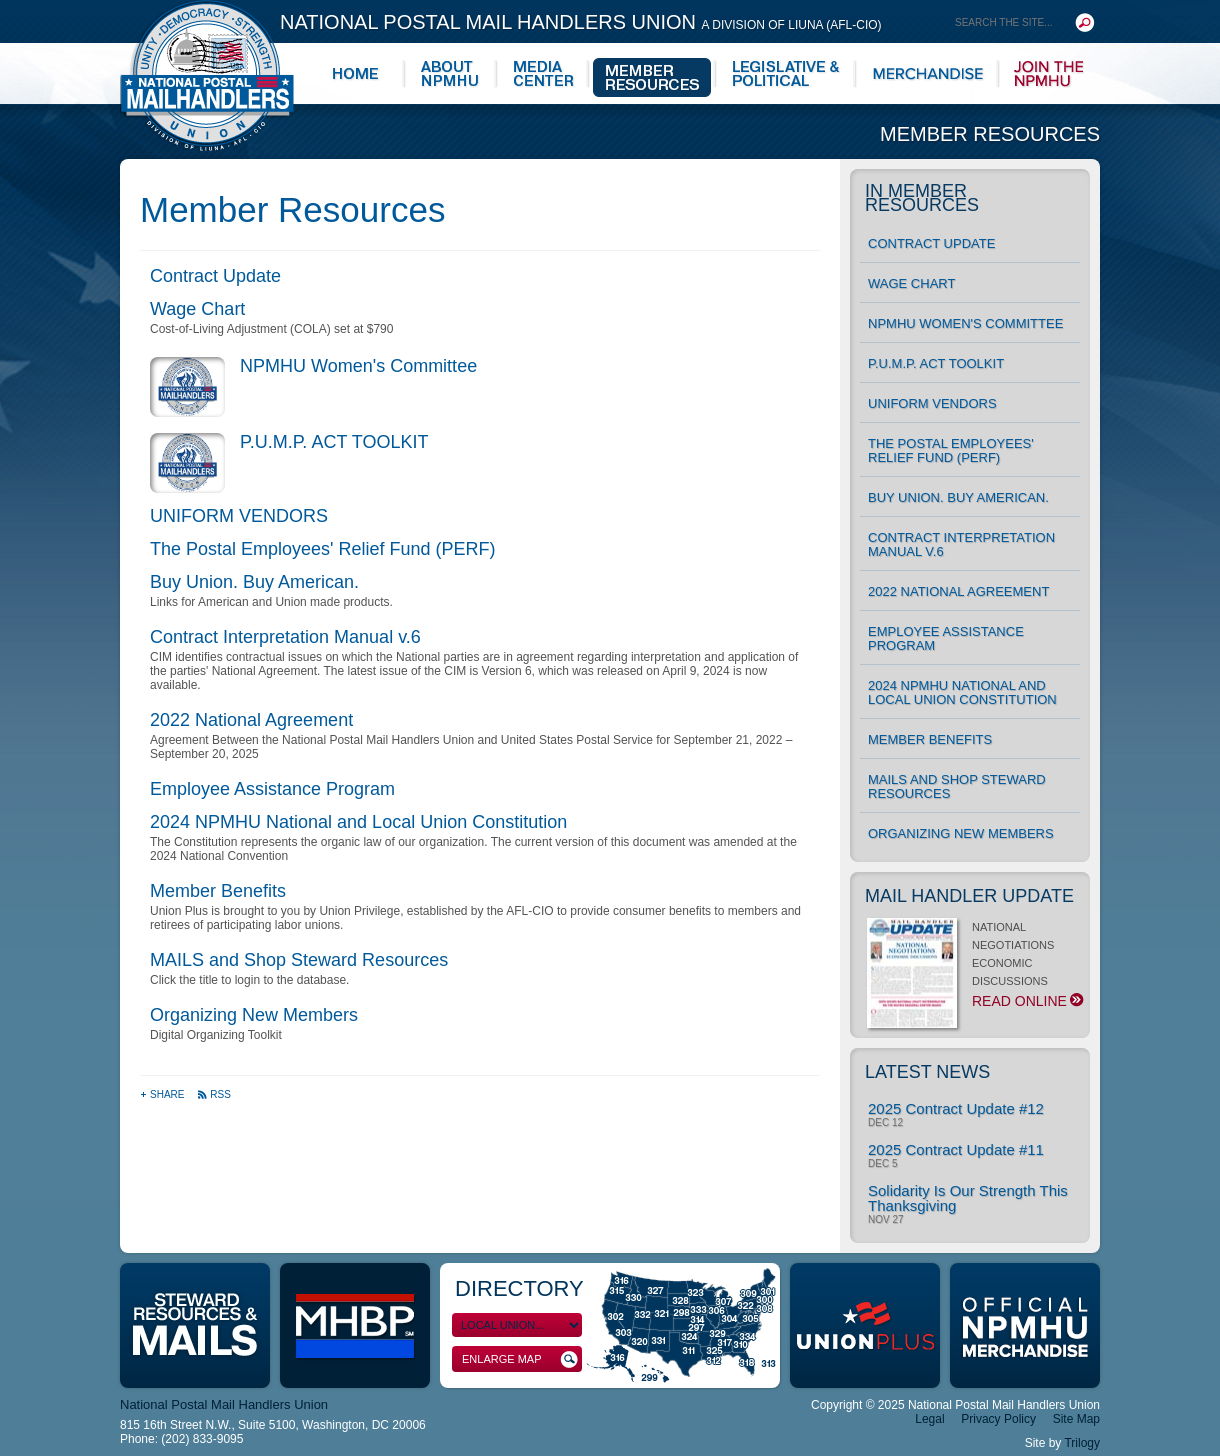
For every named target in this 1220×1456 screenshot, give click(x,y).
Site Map (1076, 1419)
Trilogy (1082, 1443)
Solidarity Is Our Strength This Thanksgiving (968, 1198)
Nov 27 (886, 1220)
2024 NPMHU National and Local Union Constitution (358, 822)
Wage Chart (197, 309)
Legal (929, 1419)
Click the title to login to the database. (249, 980)
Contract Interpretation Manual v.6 (285, 637)
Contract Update (215, 276)
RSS (214, 1094)
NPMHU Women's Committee (358, 366)
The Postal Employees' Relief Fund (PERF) (323, 549)
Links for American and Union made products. (271, 602)
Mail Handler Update (969, 896)
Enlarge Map (520, 1359)
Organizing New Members (254, 1015)
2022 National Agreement (251, 720)
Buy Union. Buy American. (254, 582)
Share (163, 1094)
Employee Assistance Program (272, 789)
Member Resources (990, 134)
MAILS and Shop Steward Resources (299, 960)
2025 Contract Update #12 (956, 1108)
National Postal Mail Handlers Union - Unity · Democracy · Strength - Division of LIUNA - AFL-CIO (207, 75)
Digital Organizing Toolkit (216, 1035)
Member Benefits (218, 891)
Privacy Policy (998, 1419)
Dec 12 (885, 1123)
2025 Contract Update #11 (956, 1149)
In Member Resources (922, 198)
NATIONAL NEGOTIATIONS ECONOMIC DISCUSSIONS (973, 970)
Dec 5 (882, 1164)
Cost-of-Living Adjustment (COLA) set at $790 (271, 329)
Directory (519, 1288)
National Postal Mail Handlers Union (581, 22)
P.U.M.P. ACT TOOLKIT (334, 442)
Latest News (927, 1072)
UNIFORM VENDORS (239, 516)
